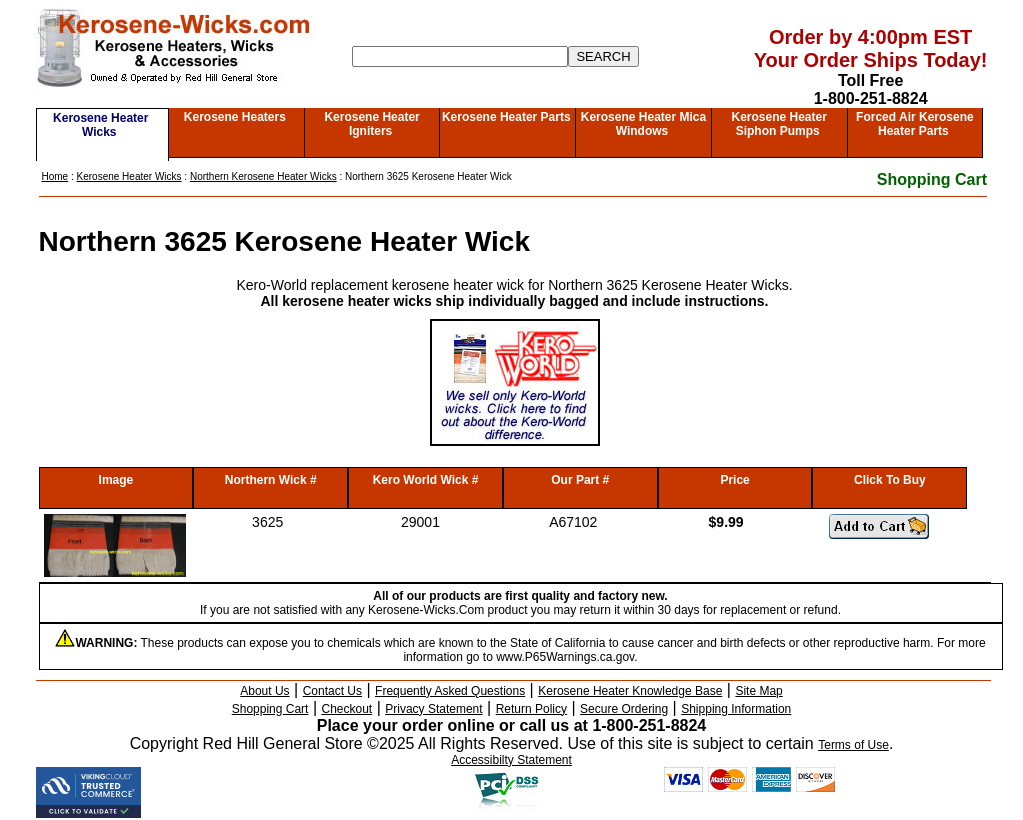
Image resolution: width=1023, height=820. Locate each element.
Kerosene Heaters (235, 117)
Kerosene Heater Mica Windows (643, 124)
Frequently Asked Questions (450, 691)
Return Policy (531, 709)
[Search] (460, 56)
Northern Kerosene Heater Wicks (263, 176)
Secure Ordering (624, 709)
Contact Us (332, 691)
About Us (264, 691)
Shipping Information (736, 709)
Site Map (758, 691)
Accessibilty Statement (511, 760)
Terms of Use (853, 745)
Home (55, 176)
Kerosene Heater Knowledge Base (630, 691)
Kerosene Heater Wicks (100, 125)
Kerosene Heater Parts (506, 117)
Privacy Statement (433, 709)
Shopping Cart (932, 179)
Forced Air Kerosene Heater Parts (915, 124)
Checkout (347, 709)
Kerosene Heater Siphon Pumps (778, 124)
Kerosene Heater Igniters (371, 124)
